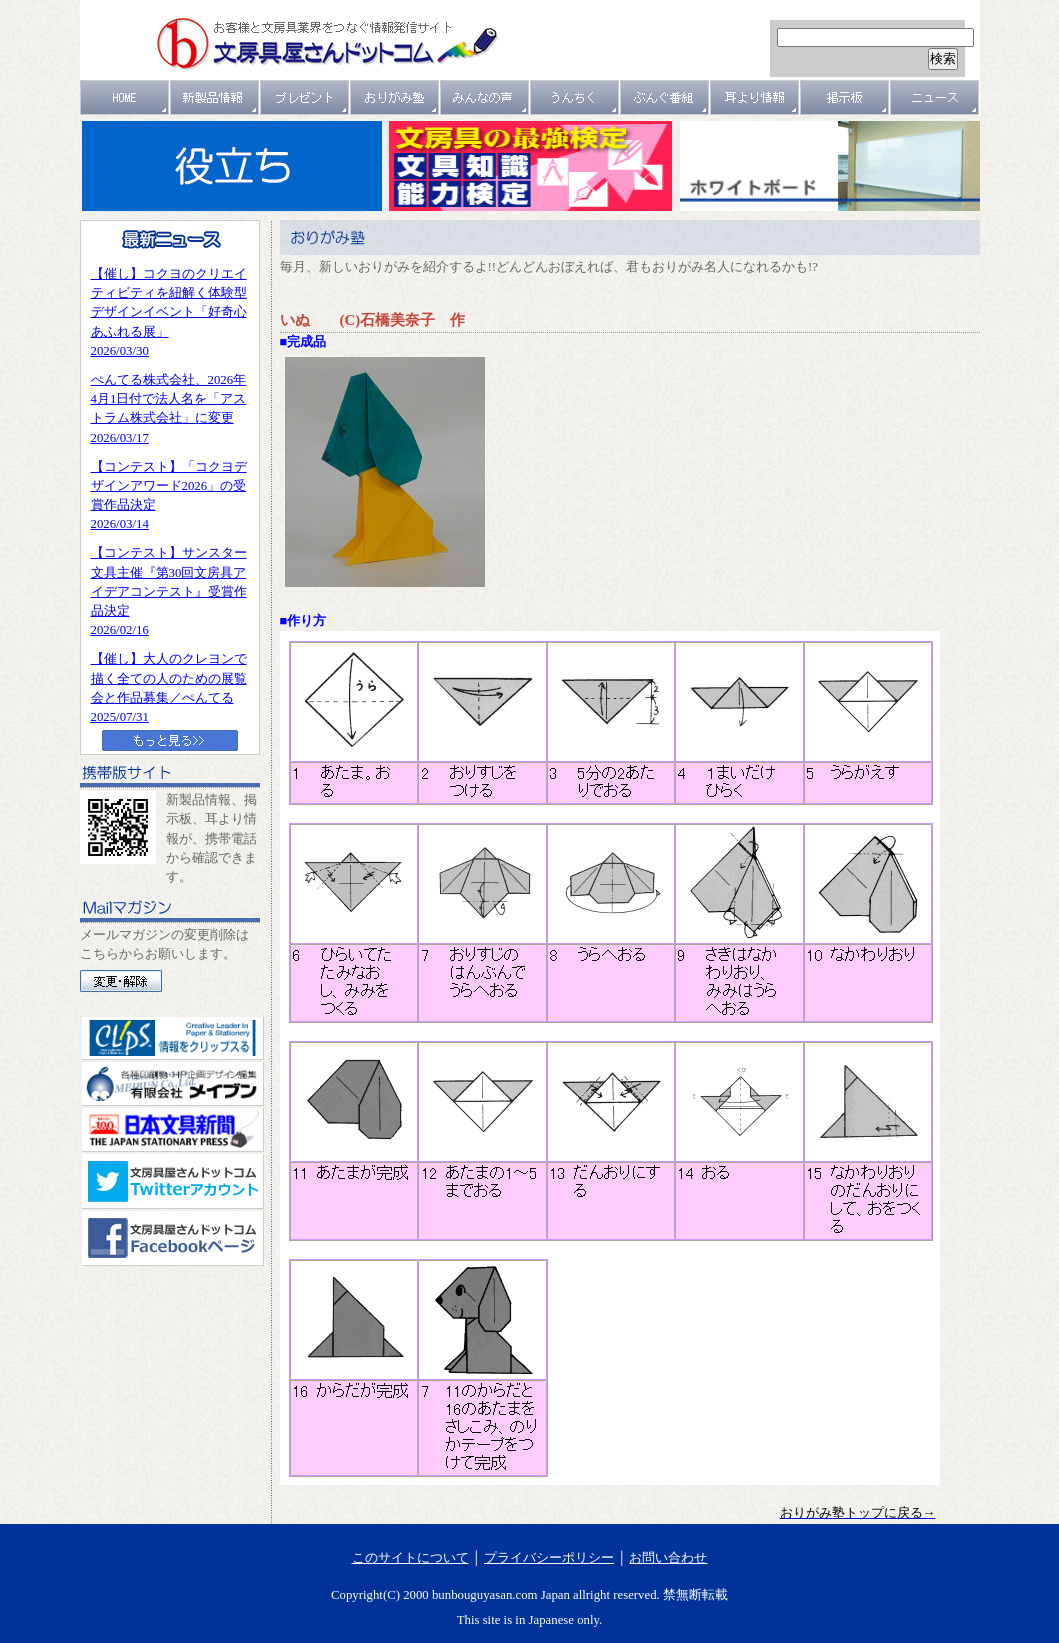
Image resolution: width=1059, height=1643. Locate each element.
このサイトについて (410, 1558)
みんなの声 (485, 97)
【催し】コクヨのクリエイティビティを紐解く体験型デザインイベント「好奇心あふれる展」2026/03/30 (169, 312)
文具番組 (665, 97)
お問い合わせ (668, 1558)
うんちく (575, 97)
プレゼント (305, 97)
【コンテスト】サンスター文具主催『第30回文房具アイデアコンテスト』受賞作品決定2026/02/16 (169, 591)
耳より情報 (755, 97)
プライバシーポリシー (549, 1558)
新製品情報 (215, 97)
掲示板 (845, 97)
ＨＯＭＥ (125, 97)
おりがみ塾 (395, 97)
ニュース (935, 97)
